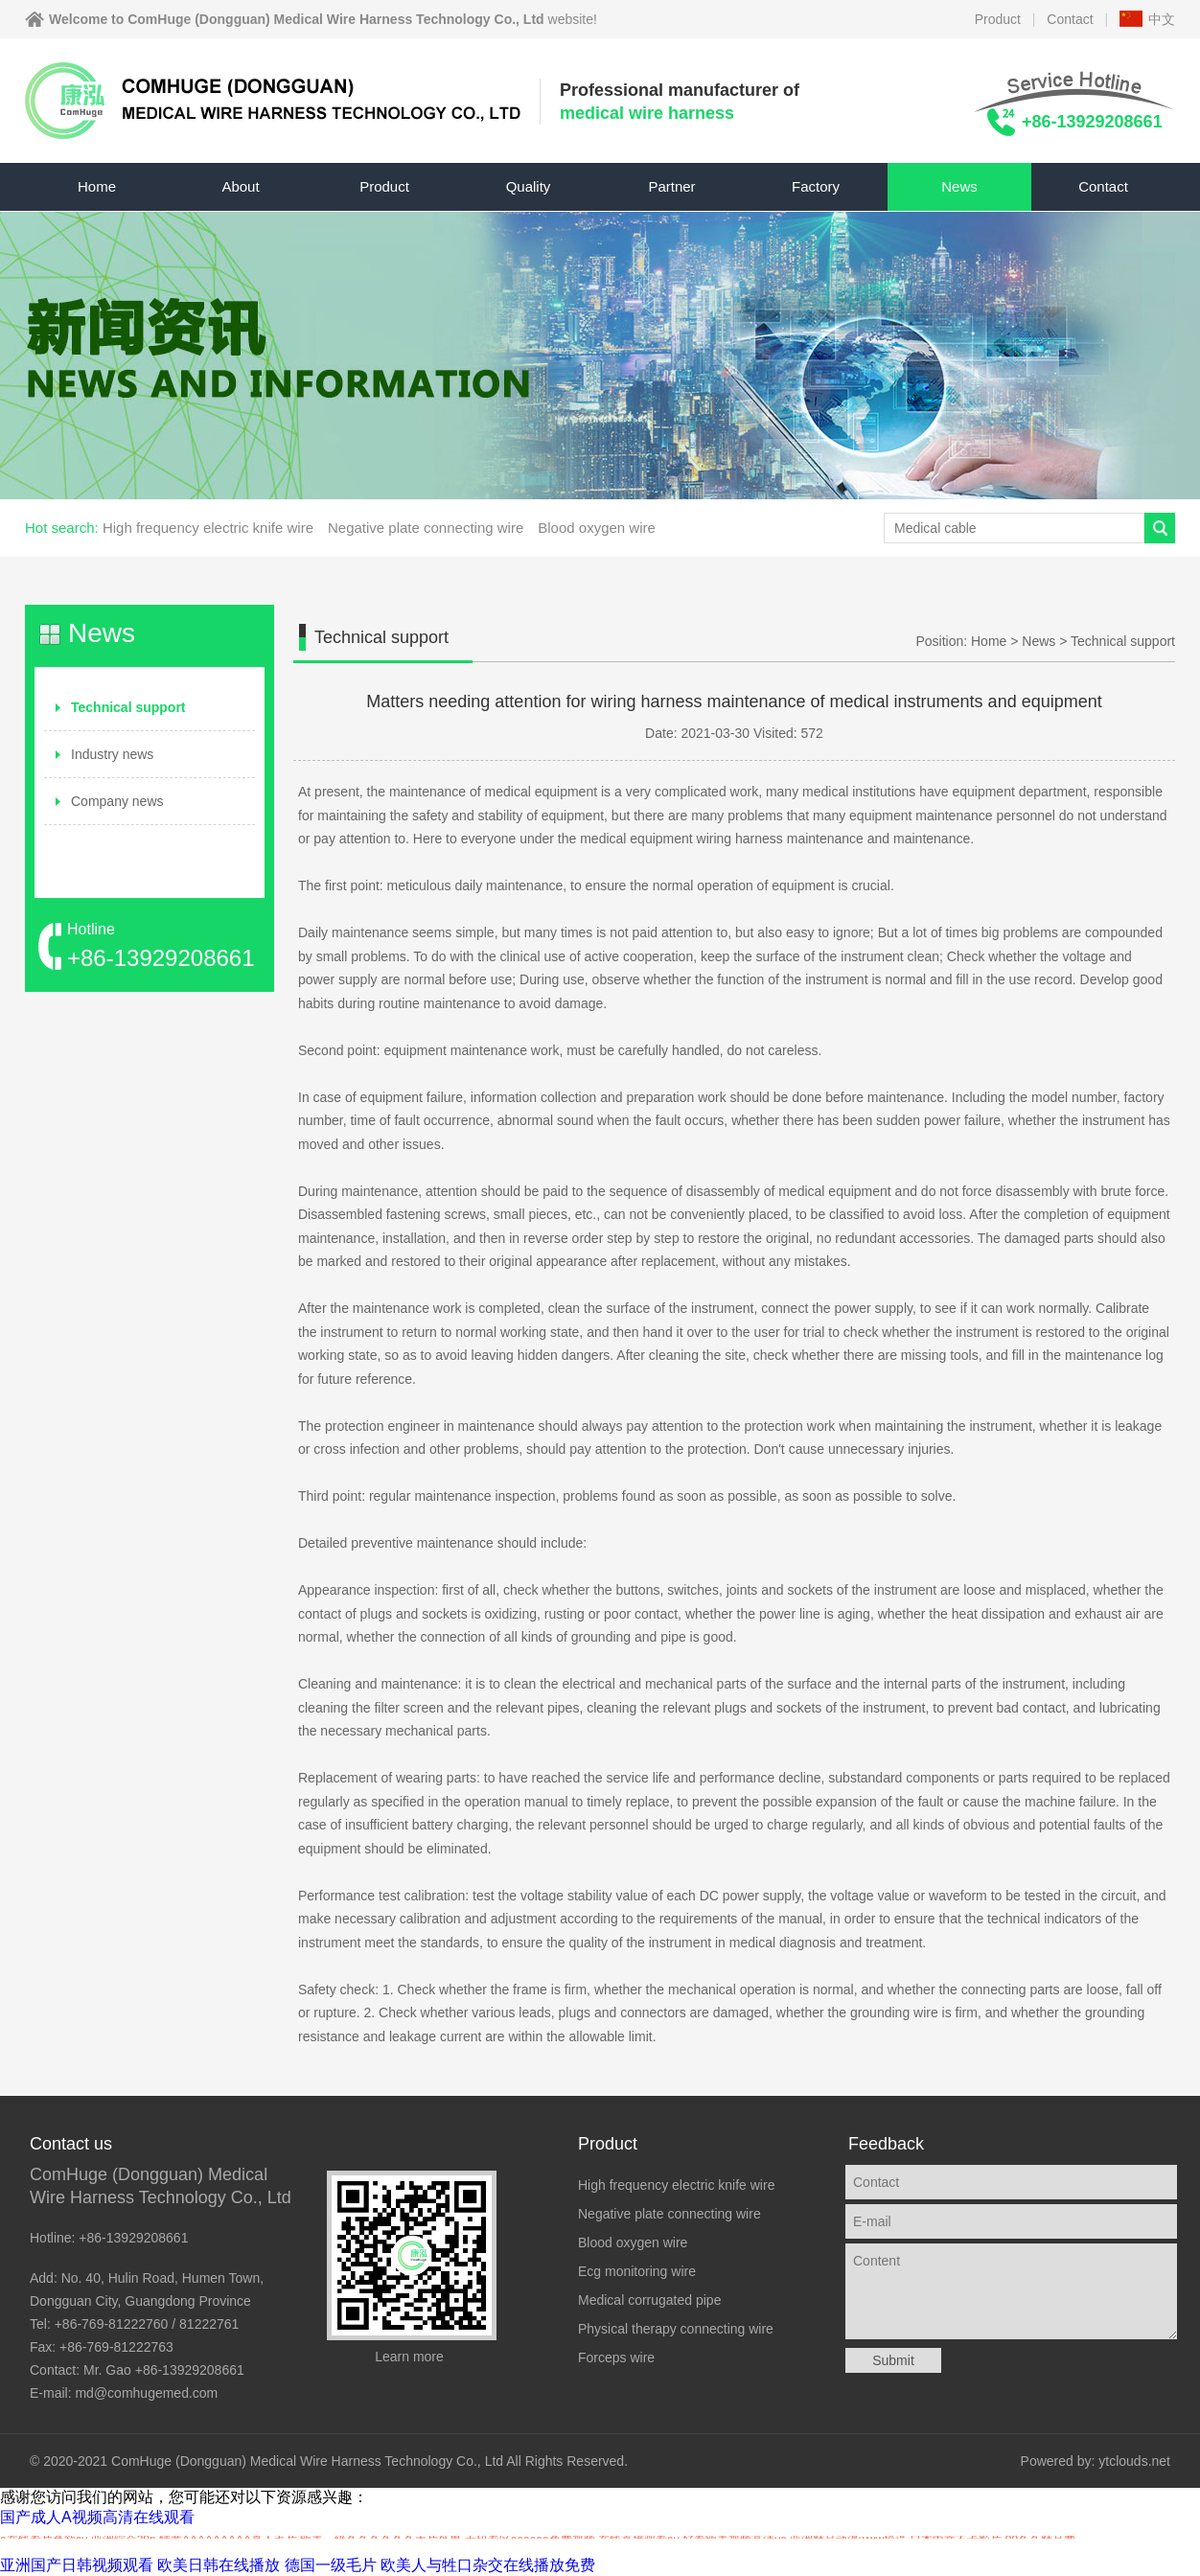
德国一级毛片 (331, 2565)
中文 (1161, 19)
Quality (528, 186)
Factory (816, 186)
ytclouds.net (1134, 2461)
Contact (1070, 19)
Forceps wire (616, 2357)
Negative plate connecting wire (425, 527)
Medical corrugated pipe (649, 2300)
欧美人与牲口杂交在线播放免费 (488, 2565)
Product (998, 19)
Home (97, 186)
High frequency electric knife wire (208, 527)
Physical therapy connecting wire (675, 2328)
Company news (117, 801)
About (240, 186)
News (959, 186)
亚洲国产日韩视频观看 (76, 2565)
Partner (671, 186)
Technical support (128, 707)
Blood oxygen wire (597, 527)
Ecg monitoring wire (637, 2271)
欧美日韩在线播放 (218, 2565)
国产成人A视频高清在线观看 (97, 2517)
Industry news (112, 754)
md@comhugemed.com (146, 2393)
